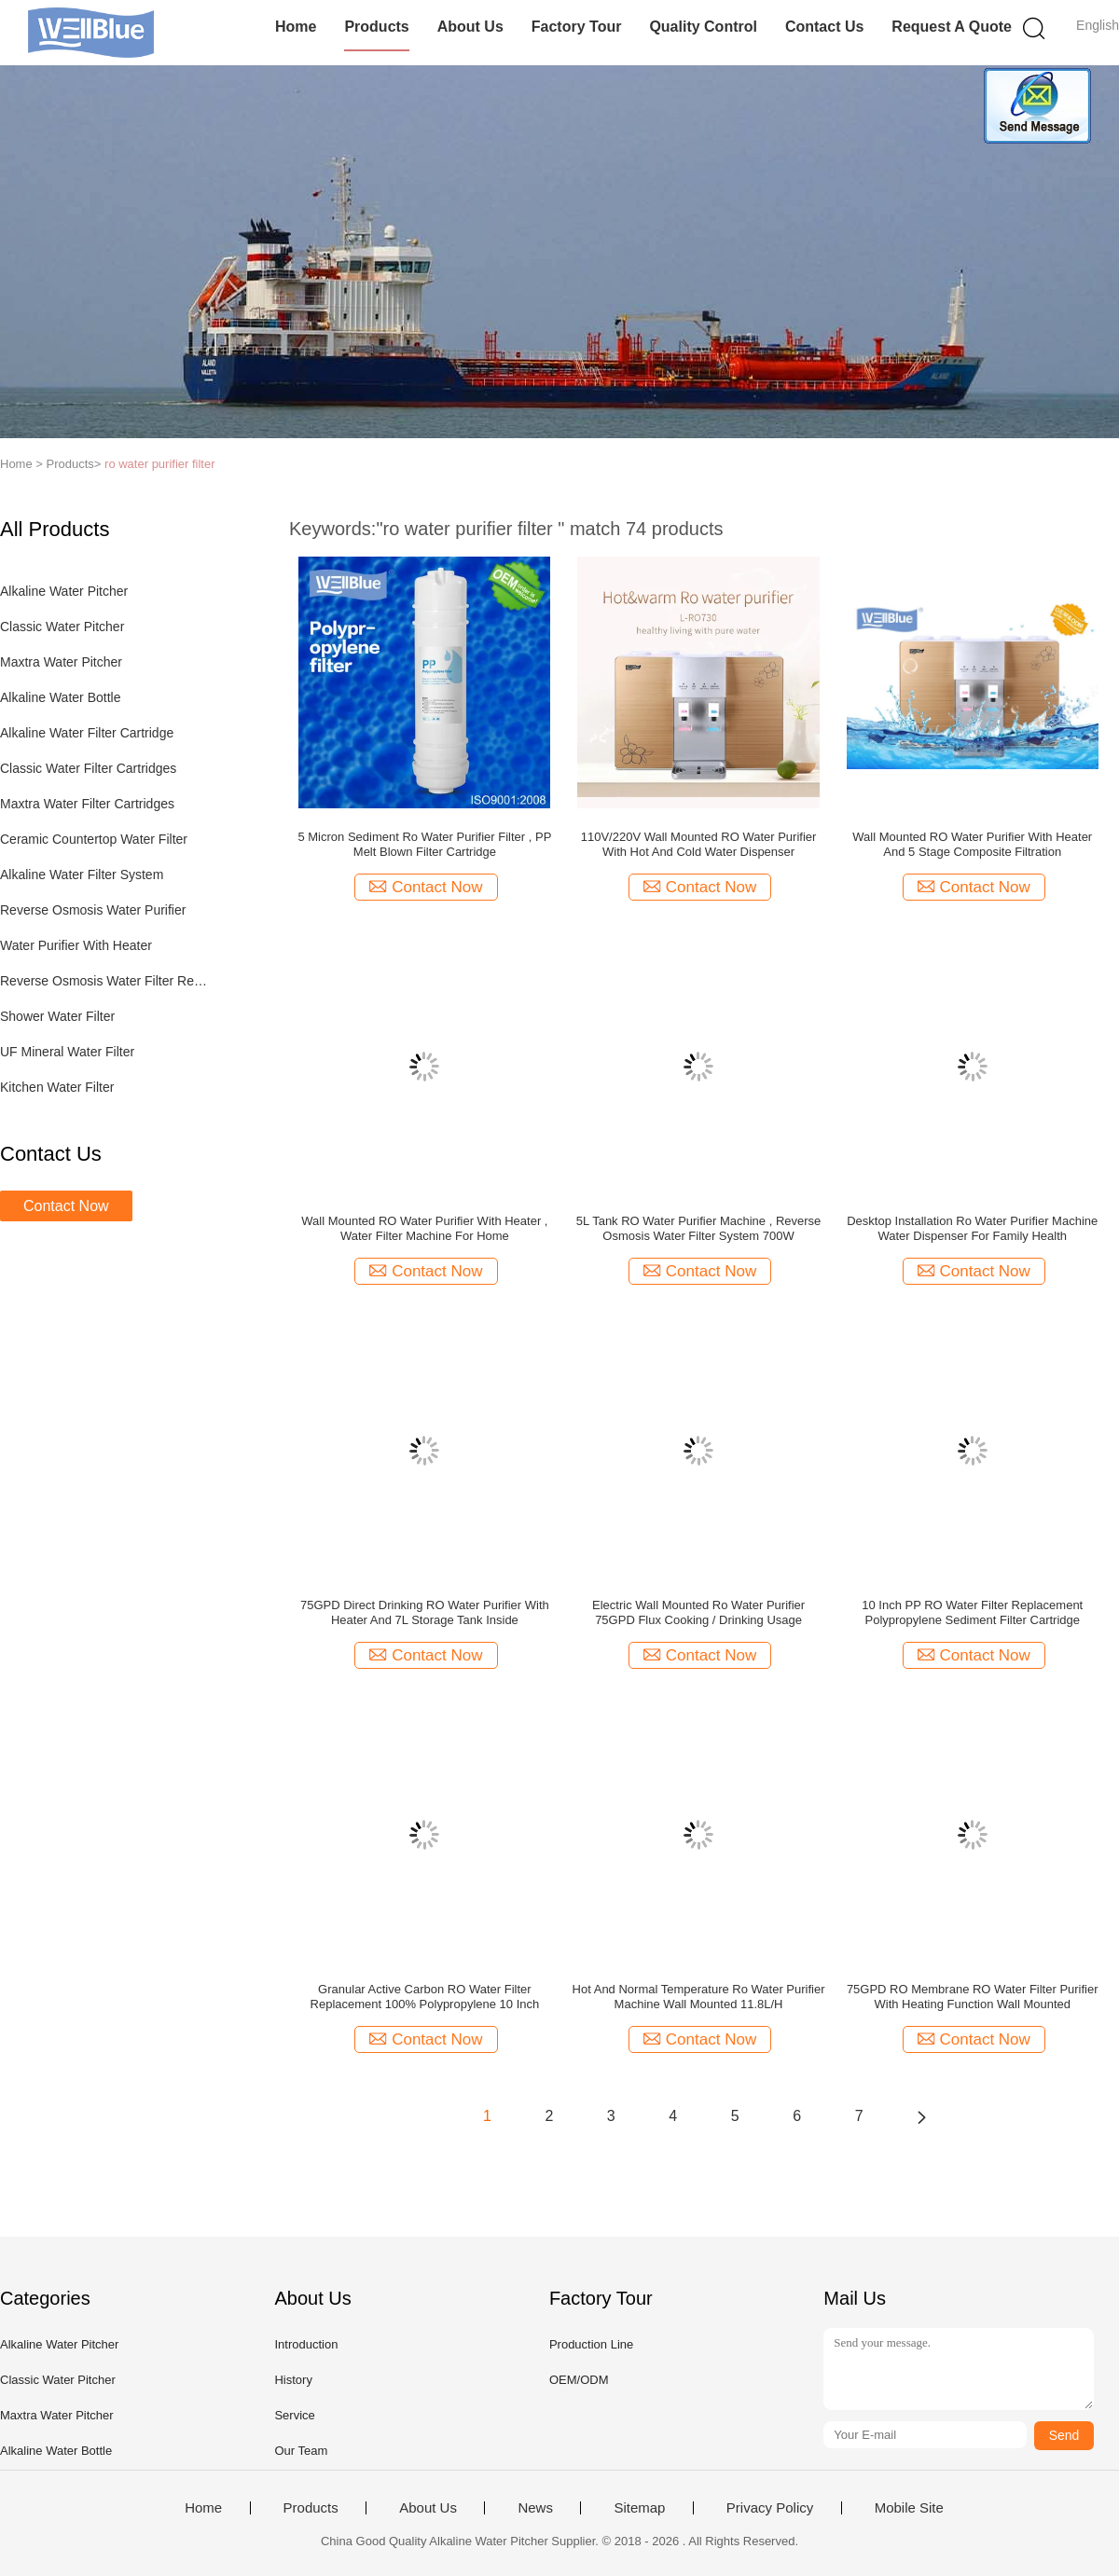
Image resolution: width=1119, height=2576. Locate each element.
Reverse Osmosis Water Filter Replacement (106, 980)
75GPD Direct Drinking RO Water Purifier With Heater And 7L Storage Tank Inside (424, 1612)
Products (376, 26)
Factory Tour (577, 26)
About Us (470, 26)
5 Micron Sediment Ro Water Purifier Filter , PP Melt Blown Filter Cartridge (424, 844)
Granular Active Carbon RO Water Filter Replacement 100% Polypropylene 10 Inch (425, 1996)
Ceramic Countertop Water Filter (93, 839)
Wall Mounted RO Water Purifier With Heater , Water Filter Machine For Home (424, 1228)
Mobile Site (909, 2507)
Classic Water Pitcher (62, 626)
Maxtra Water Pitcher (61, 661)
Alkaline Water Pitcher (64, 591)
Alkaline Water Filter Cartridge (86, 732)
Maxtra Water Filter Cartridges (87, 803)
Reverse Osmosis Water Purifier (93, 909)
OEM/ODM (579, 2380)
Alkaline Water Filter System (81, 874)
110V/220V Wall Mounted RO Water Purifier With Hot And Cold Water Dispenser (699, 844)
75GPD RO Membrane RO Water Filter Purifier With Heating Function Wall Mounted (972, 1996)
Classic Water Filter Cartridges (88, 768)
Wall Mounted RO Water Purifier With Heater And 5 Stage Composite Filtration (972, 844)
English (1097, 25)
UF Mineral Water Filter (67, 1051)
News (535, 2507)
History (292, 2380)
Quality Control (703, 26)
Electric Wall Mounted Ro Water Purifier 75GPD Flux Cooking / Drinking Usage (698, 1612)
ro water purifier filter (159, 464)
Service (294, 2415)
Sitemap (639, 2507)
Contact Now (66, 1206)
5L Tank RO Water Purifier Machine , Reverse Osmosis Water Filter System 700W (699, 1228)
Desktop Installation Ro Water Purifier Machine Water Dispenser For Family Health (972, 1228)
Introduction (306, 2344)
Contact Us (824, 26)
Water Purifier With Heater (76, 945)
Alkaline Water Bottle (60, 697)
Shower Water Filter (57, 1016)
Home (295, 26)
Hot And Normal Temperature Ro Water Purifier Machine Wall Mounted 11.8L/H (699, 1996)
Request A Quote (951, 26)
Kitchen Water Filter (57, 1087)
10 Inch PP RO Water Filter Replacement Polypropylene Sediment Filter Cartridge (972, 1612)
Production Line (591, 2344)
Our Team (300, 2451)
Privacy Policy (769, 2507)
